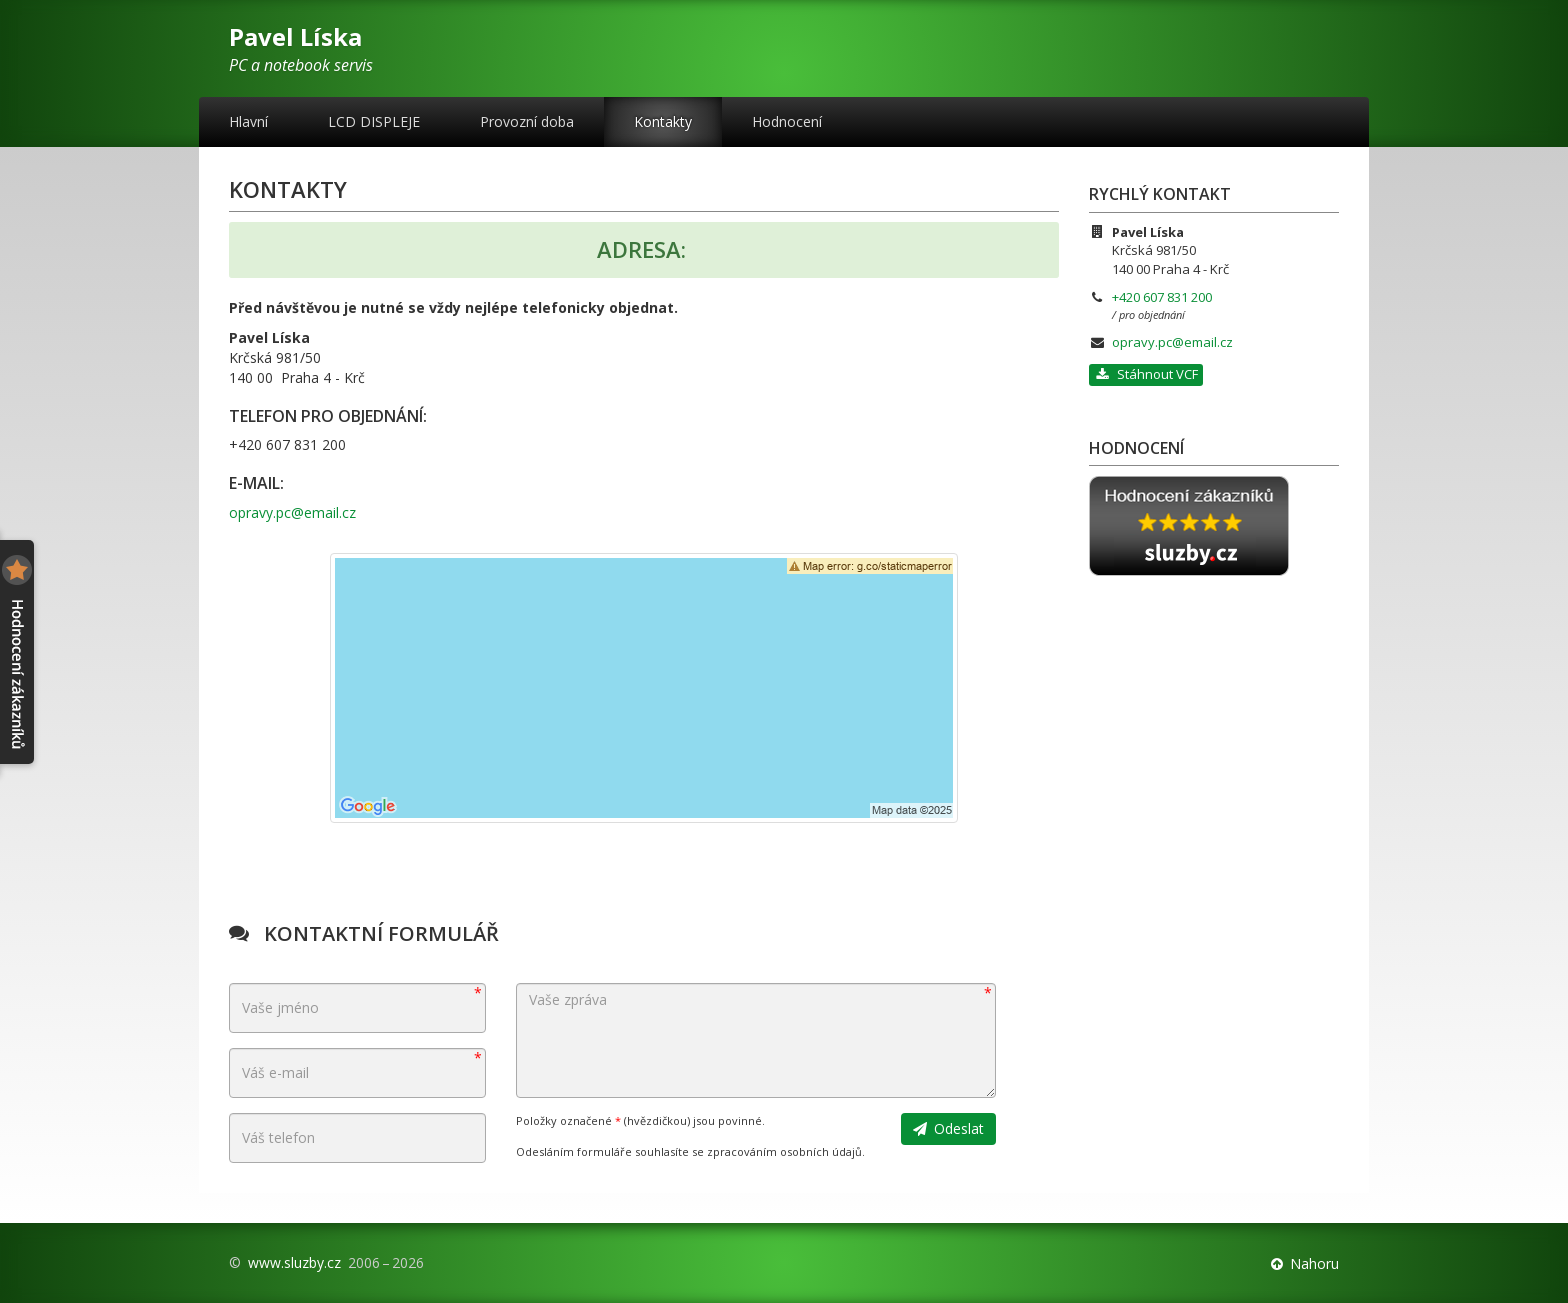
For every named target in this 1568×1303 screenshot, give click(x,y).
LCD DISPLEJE (374, 121)
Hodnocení (787, 121)
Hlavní (248, 121)
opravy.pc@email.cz (292, 512)
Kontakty (663, 121)
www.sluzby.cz (294, 1262)
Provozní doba (527, 121)
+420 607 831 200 (1162, 297)
